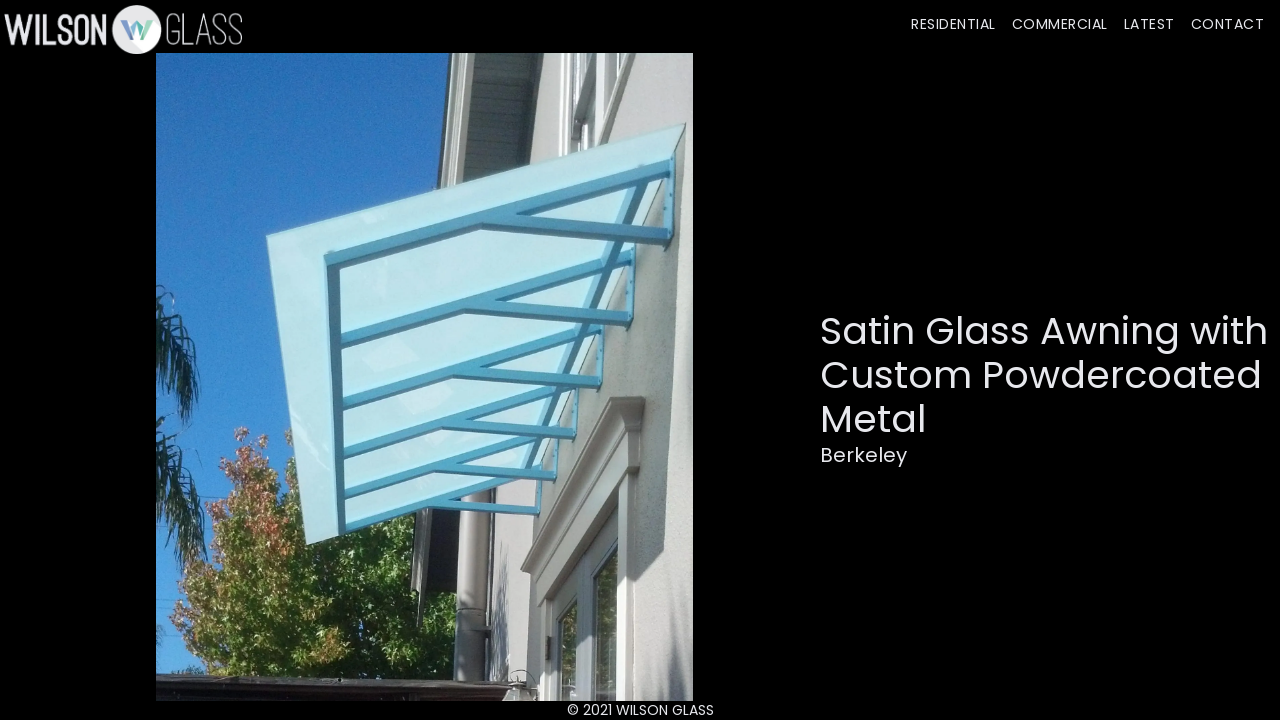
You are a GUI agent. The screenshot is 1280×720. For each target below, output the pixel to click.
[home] (121, 29)
